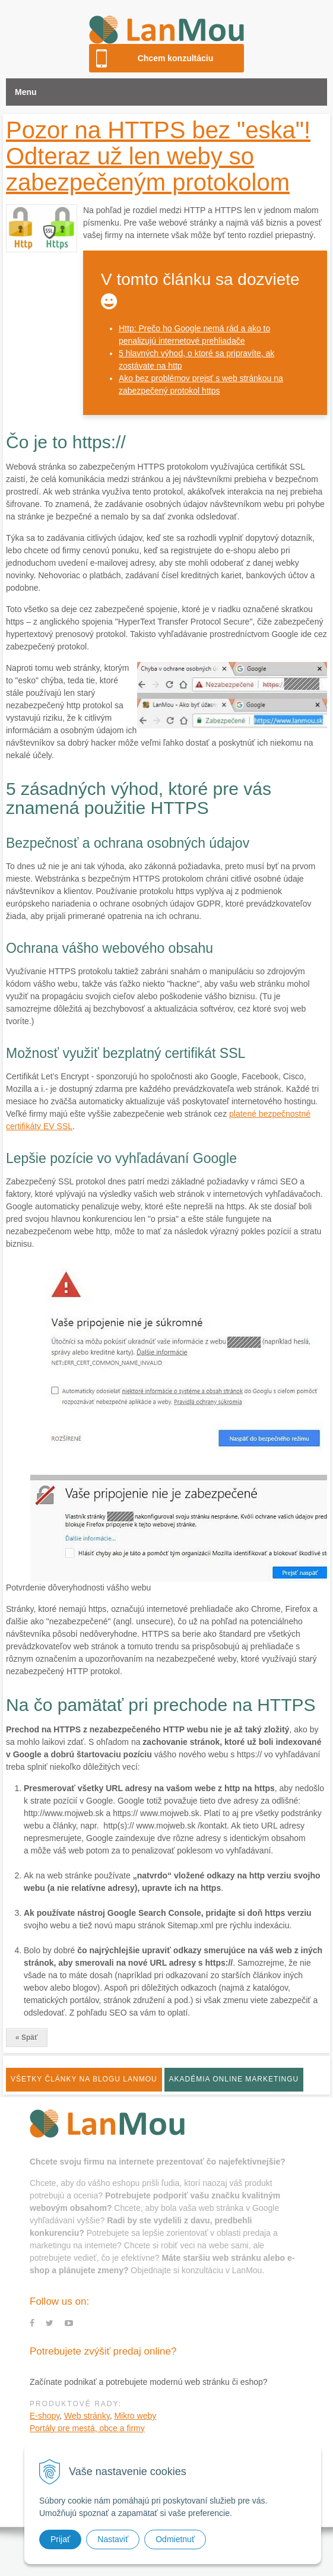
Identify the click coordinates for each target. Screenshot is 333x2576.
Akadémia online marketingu (234, 2079)
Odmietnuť (175, 2539)
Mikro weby (135, 2415)
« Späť (26, 2037)
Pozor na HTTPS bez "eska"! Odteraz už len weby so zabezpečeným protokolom (158, 156)
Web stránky (87, 2415)
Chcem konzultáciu (176, 58)
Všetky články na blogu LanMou (84, 2079)
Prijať (60, 2539)
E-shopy (44, 2415)
